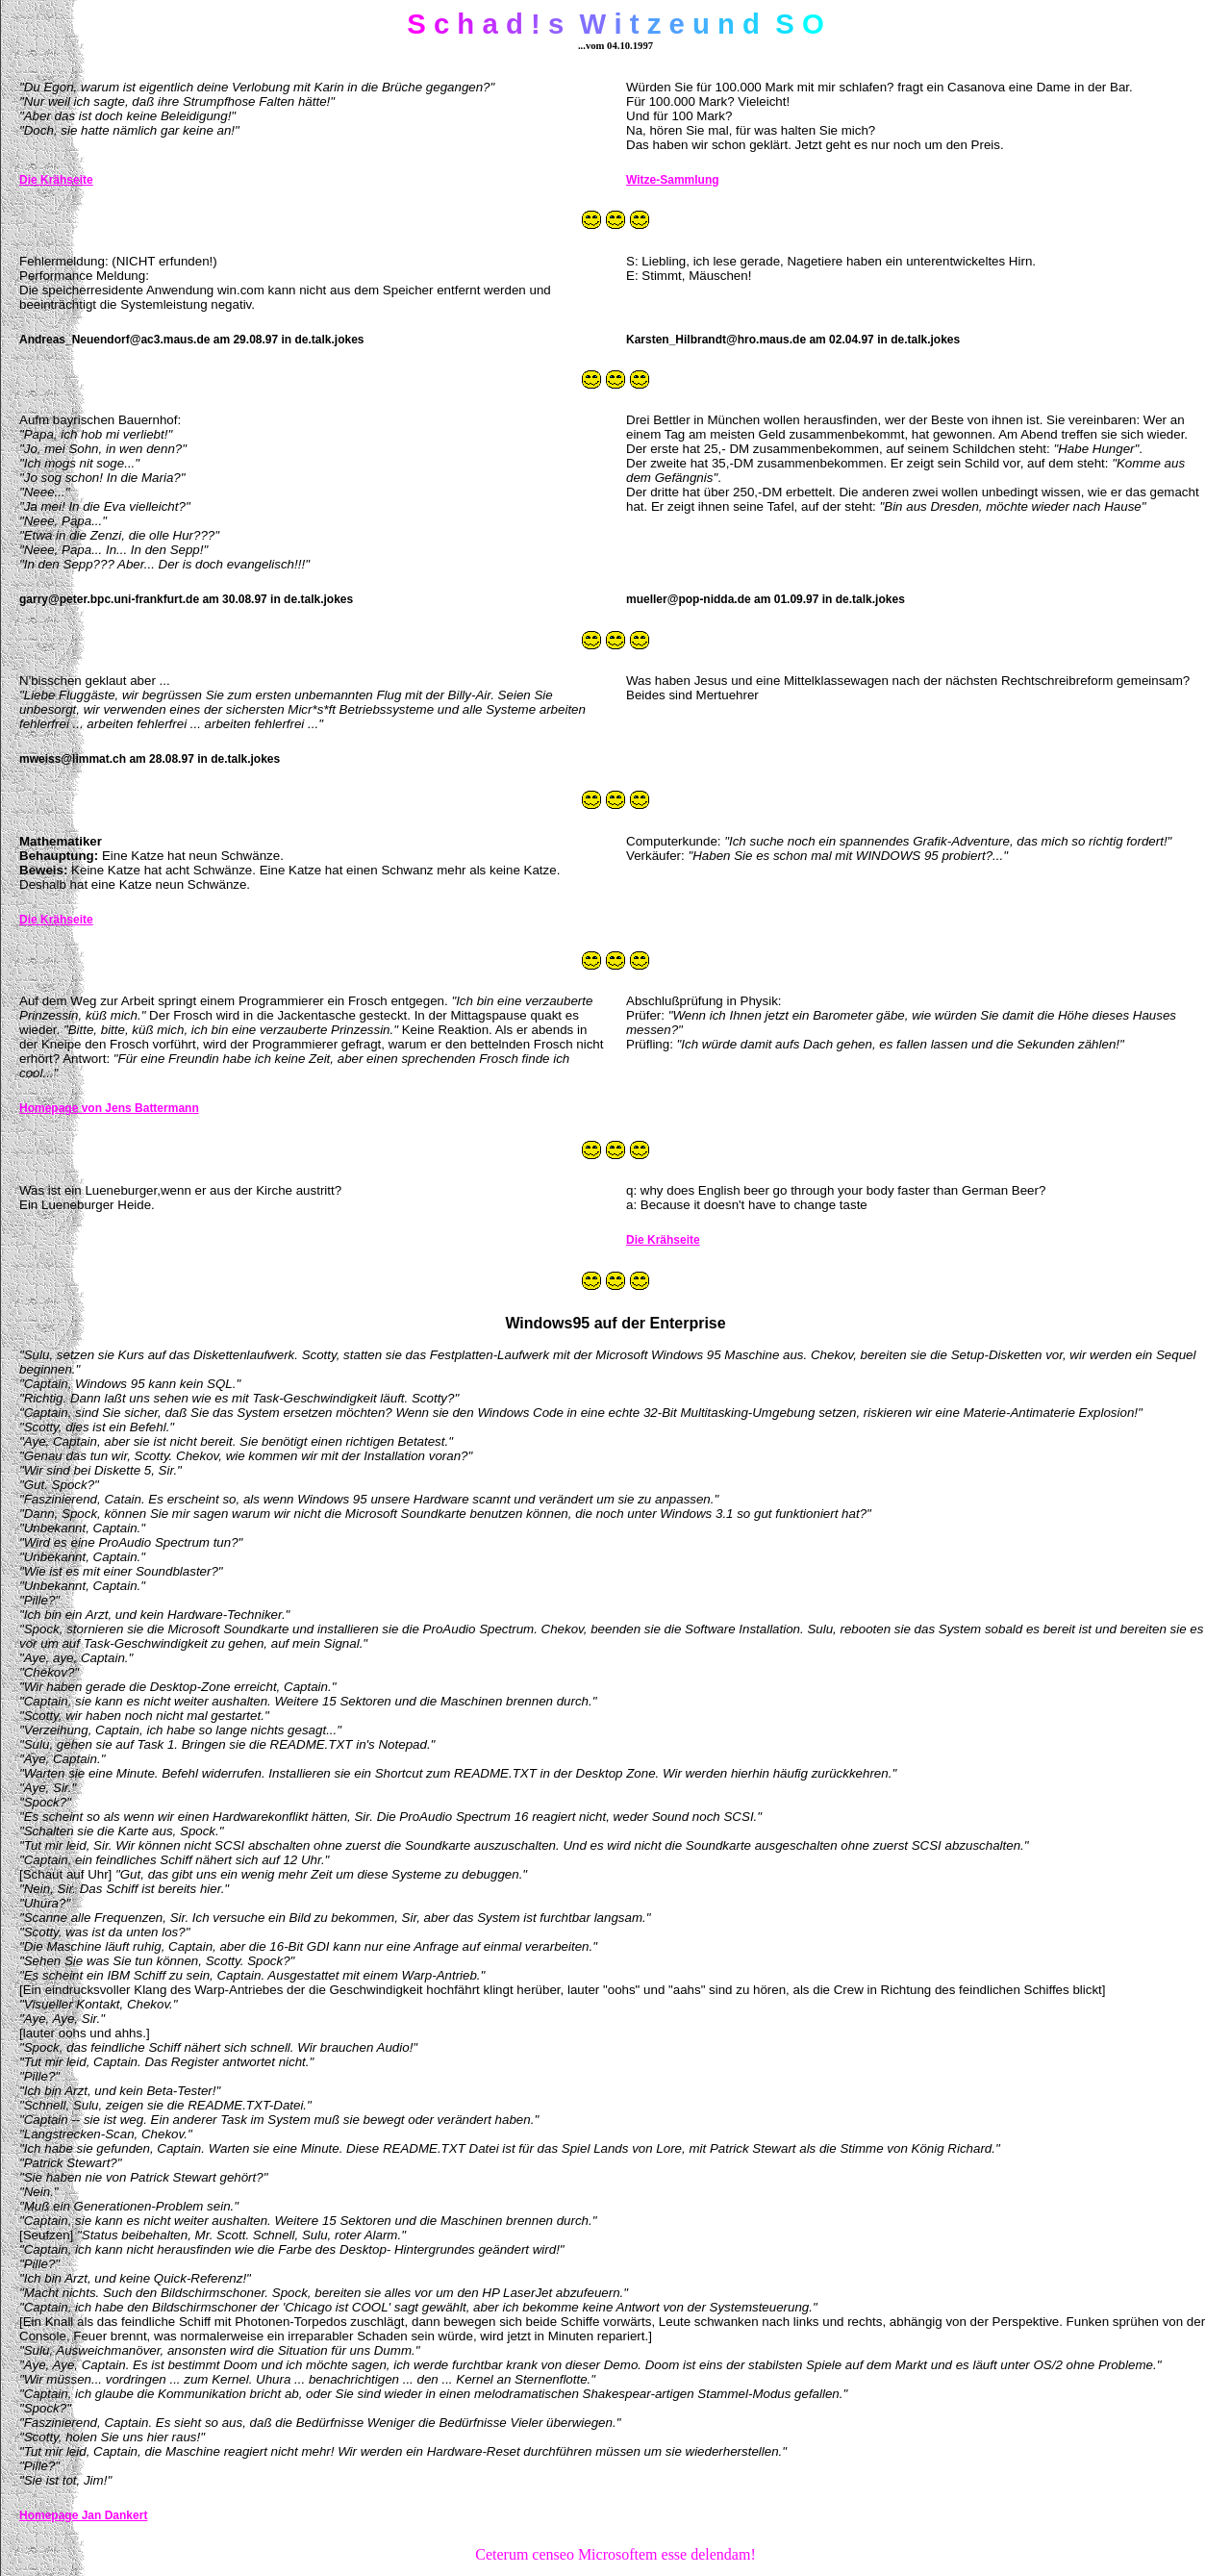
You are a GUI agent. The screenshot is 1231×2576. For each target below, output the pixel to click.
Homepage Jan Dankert (83, 2515)
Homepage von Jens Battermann (109, 1108)
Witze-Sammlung (672, 180)
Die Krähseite (56, 180)
